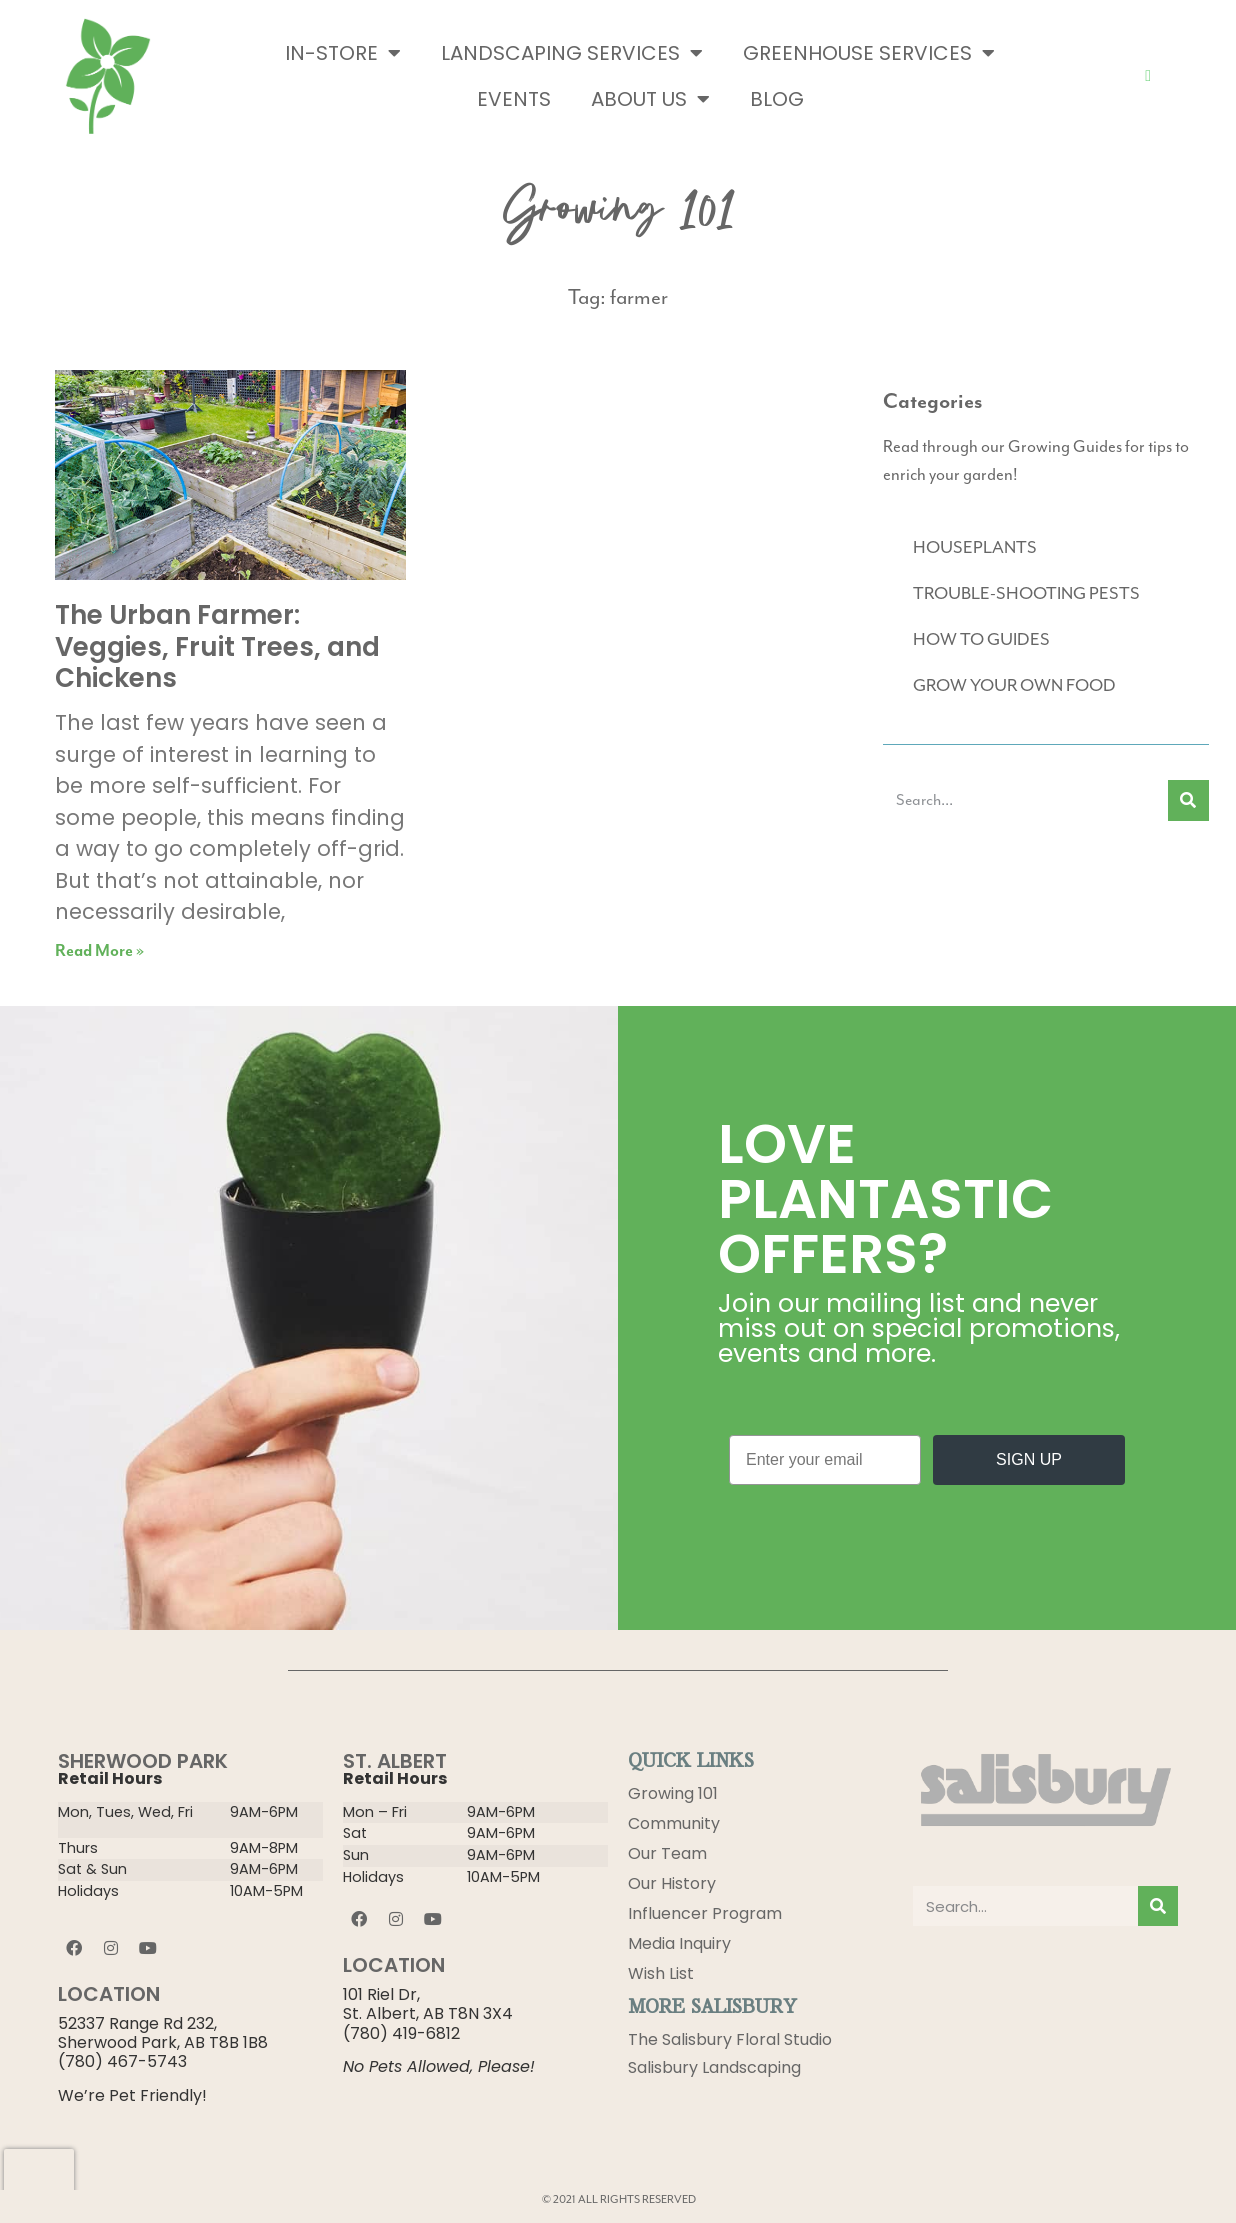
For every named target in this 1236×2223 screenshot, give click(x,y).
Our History (672, 1883)
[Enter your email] (825, 1460)
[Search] (1188, 800)
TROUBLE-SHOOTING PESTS (1026, 594)
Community (674, 1823)
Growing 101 (673, 1793)
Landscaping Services (572, 53)
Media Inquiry (679, 1943)
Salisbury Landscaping (714, 2069)
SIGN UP (1029, 1459)
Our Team (667, 1853)
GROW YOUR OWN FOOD (1014, 686)
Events (514, 99)
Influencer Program (705, 1913)
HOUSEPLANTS (975, 548)
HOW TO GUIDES (981, 640)
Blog (777, 99)
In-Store (343, 53)
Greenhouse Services (869, 53)
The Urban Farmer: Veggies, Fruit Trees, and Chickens (217, 646)
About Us (650, 99)
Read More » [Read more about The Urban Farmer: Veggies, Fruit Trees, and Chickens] (99, 951)
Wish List (661, 1973)
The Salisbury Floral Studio (730, 2039)
